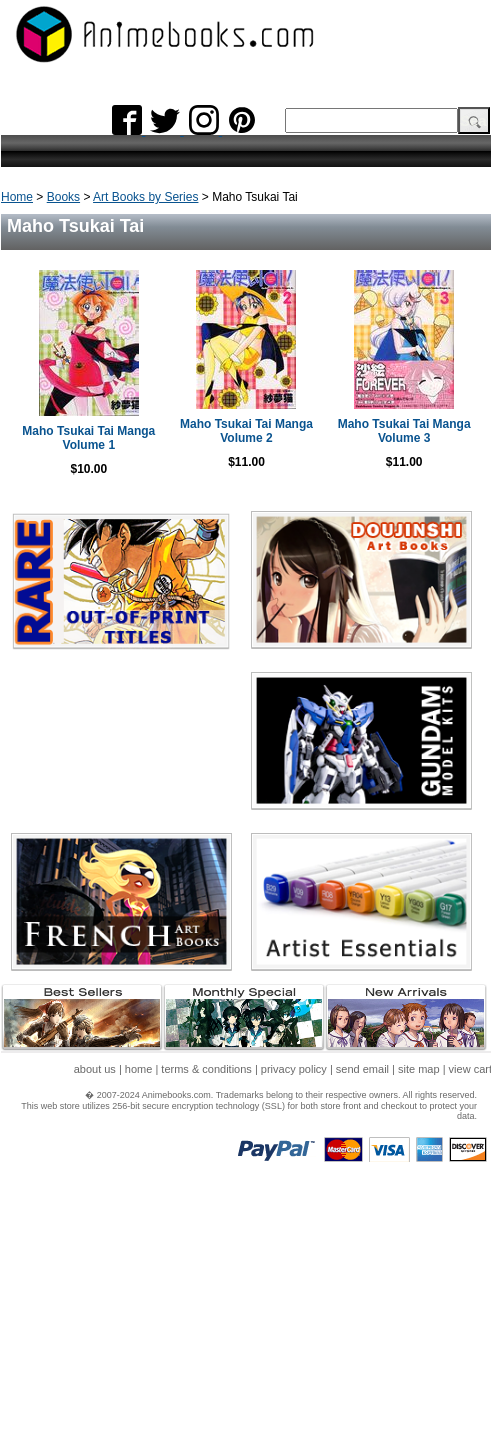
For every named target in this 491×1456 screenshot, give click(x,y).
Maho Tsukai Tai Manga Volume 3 (404, 431)
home (139, 1069)
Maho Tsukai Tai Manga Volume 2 (246, 431)
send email (362, 1069)
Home (17, 197)
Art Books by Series (145, 197)
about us (95, 1069)
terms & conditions (206, 1069)
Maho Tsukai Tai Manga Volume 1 (88, 438)
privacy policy (294, 1069)
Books (63, 197)
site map (419, 1069)
